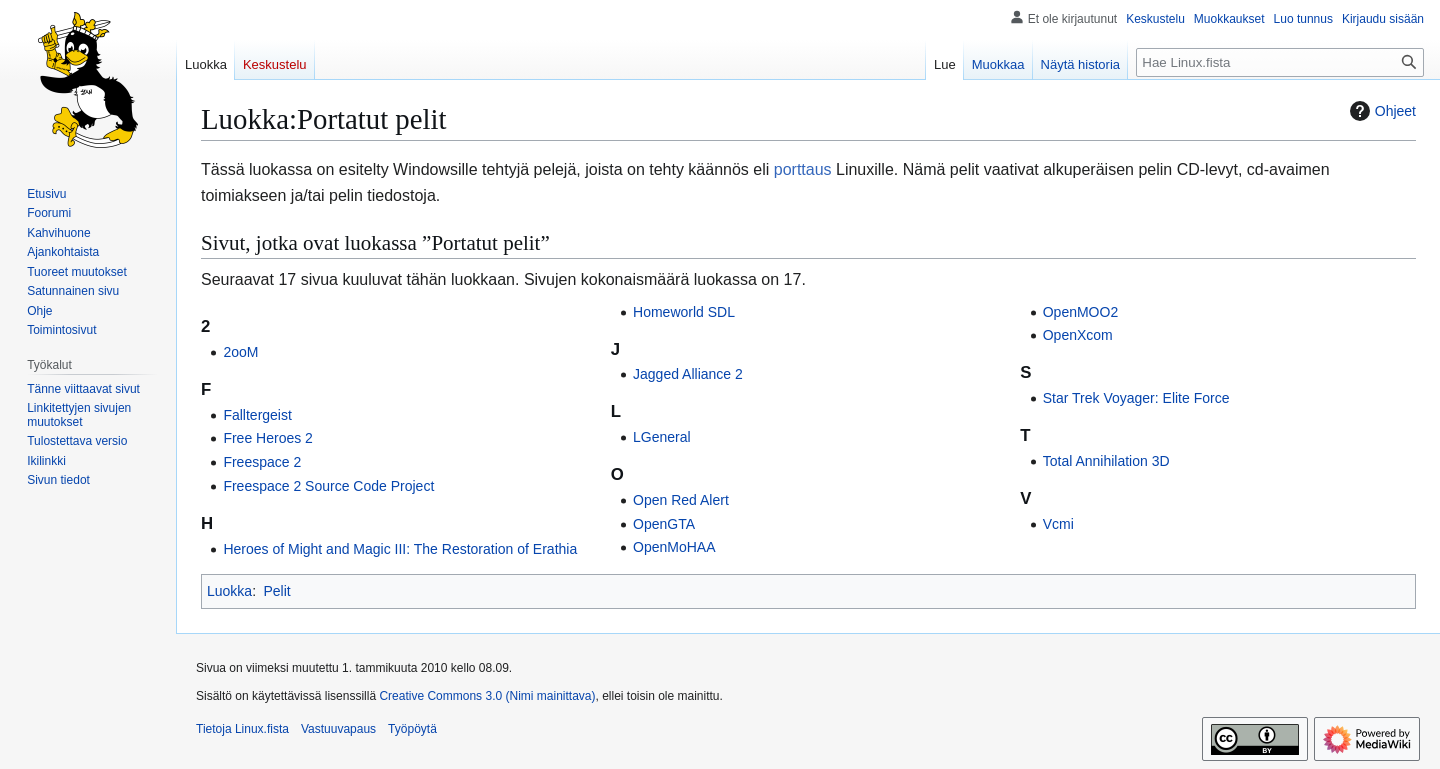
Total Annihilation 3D (1106, 461)
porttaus (803, 169)
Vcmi (1058, 524)
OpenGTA (664, 524)
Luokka (229, 591)
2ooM (240, 352)
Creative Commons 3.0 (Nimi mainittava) (487, 696)
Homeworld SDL (684, 312)
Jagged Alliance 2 (688, 374)
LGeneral (662, 437)
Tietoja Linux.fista (242, 729)
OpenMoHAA (674, 547)
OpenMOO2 (1080, 312)
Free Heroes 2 (267, 438)
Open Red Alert (681, 500)
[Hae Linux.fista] (1280, 62)
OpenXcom (1078, 335)
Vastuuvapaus (338, 729)
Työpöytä (412, 729)
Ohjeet (1380, 111)
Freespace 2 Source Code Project (328, 486)
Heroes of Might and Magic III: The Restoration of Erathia (400, 549)
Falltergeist (257, 415)
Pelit (276, 591)
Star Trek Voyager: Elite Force (1136, 398)
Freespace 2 (262, 462)
